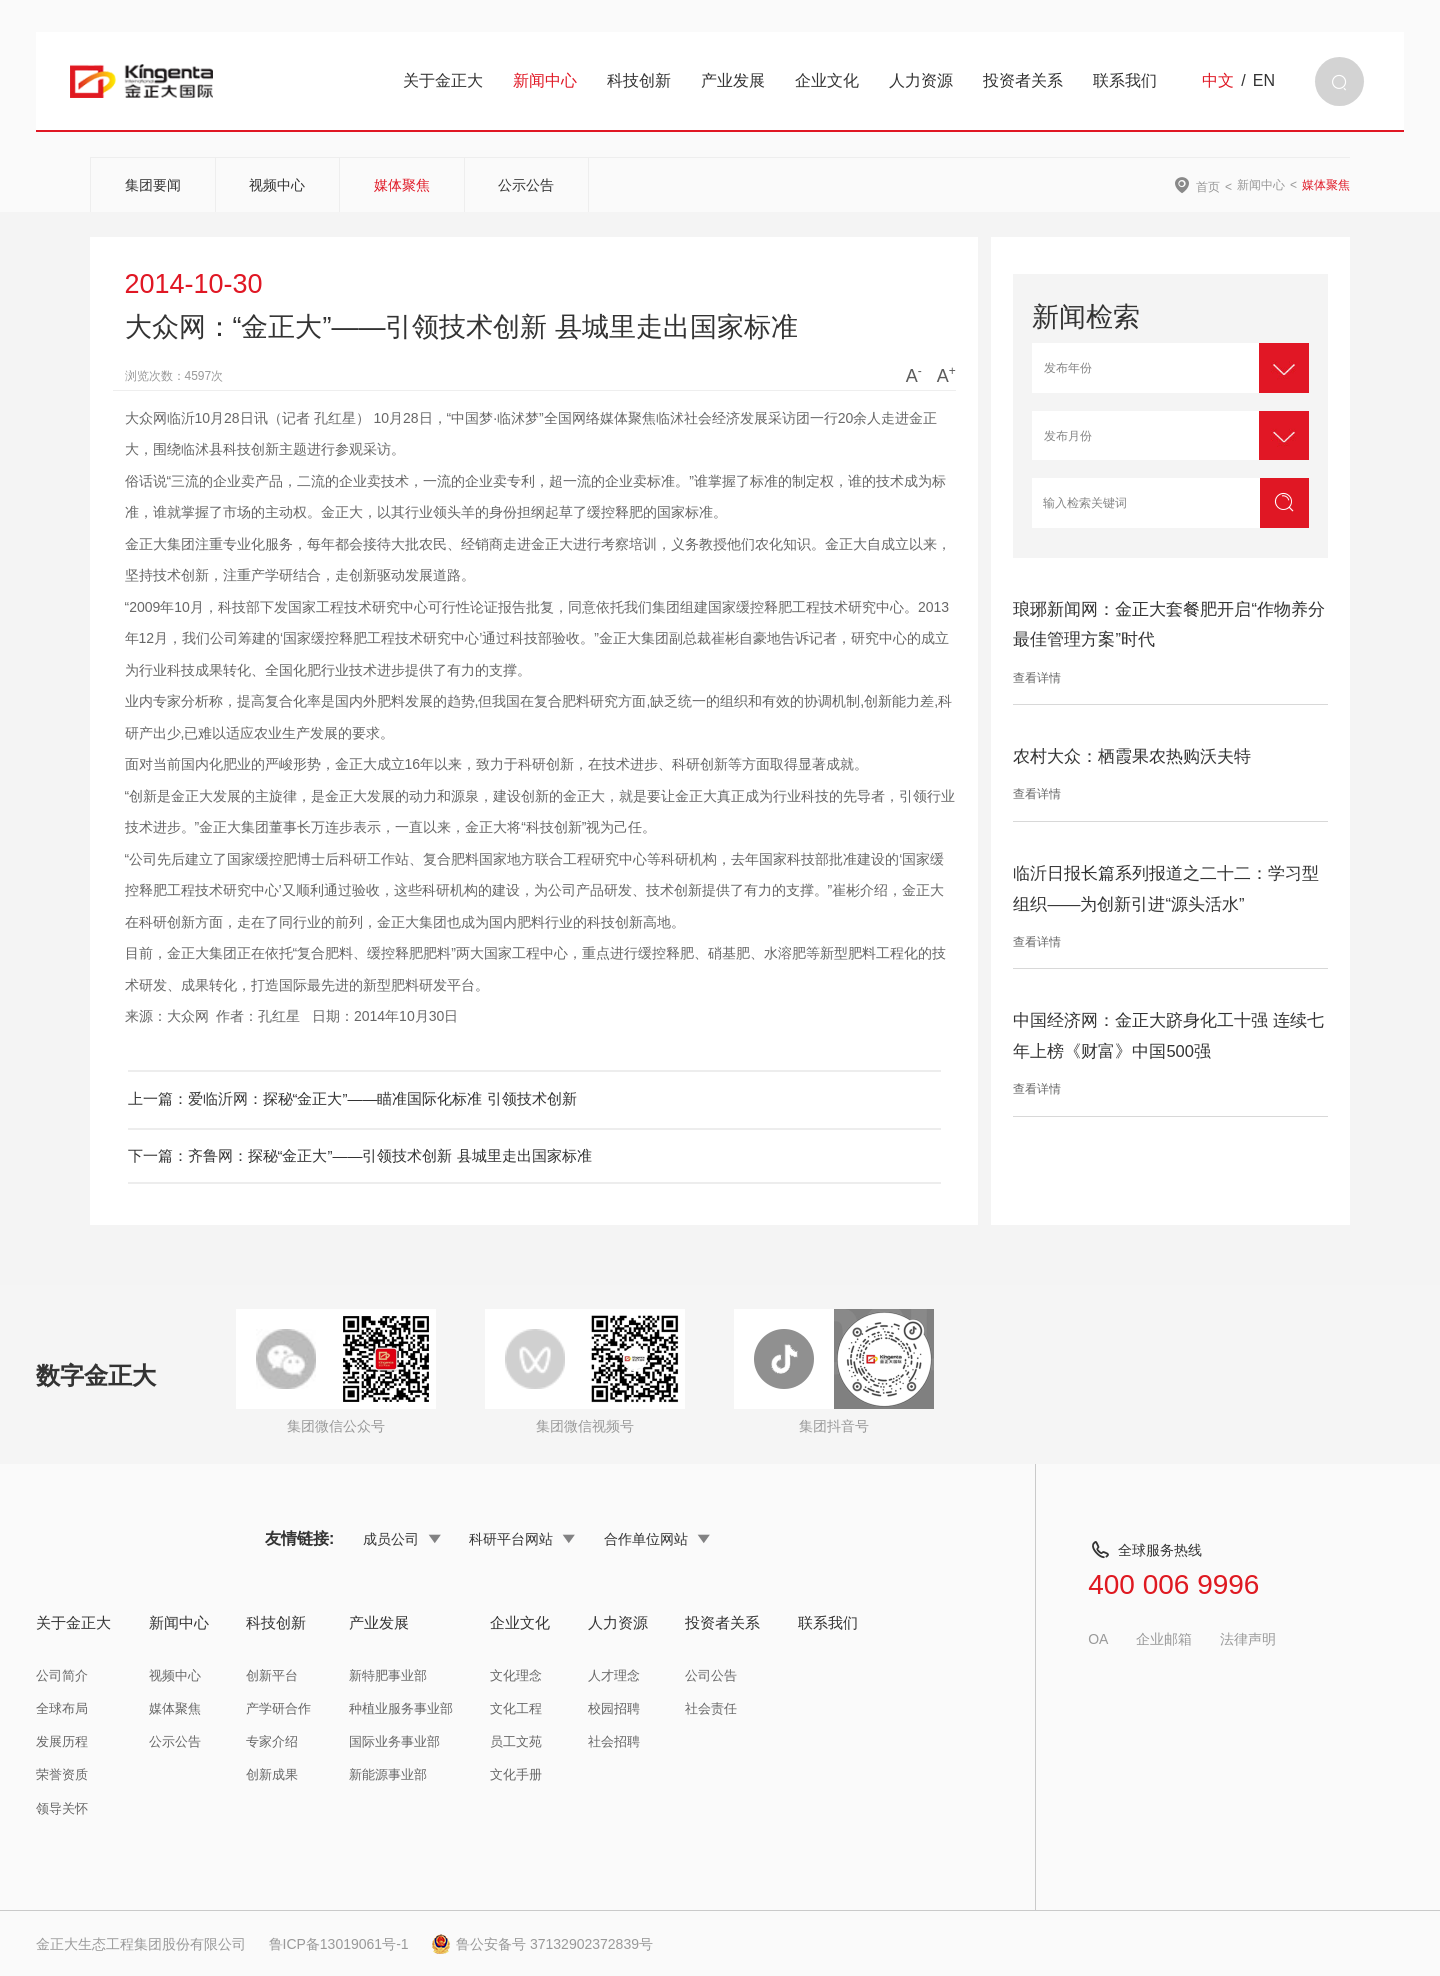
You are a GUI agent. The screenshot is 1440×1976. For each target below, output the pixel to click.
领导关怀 (62, 1808)
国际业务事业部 (394, 1741)
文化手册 (516, 1774)
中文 (1218, 81)
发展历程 (62, 1741)
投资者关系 (1023, 80)
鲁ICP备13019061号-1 (339, 1944)
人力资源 (921, 80)
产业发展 (733, 80)
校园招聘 (614, 1708)
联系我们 (1125, 80)
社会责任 (711, 1708)
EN (1264, 81)
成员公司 (402, 1539)
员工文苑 (516, 1741)
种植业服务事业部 (401, 1708)
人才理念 (614, 1675)
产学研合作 (278, 1708)
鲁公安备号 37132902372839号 (542, 1944)
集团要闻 (153, 185)
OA (1098, 1639)
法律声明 (1248, 1639)
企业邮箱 (1164, 1639)
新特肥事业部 (388, 1675)
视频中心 (277, 185)
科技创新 (639, 80)
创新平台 (272, 1675)
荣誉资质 (62, 1774)
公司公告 (711, 1675)
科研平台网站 (522, 1539)
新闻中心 (545, 80)
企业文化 (827, 80)
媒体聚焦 (402, 185)
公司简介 (62, 1675)
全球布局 (62, 1708)
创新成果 (272, 1774)
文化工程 (516, 1708)
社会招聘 (614, 1741)
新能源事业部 (388, 1774)
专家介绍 (272, 1741)
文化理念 (516, 1675)
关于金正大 (443, 80)
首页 (1208, 186)
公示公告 (526, 185)
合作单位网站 (657, 1539)
